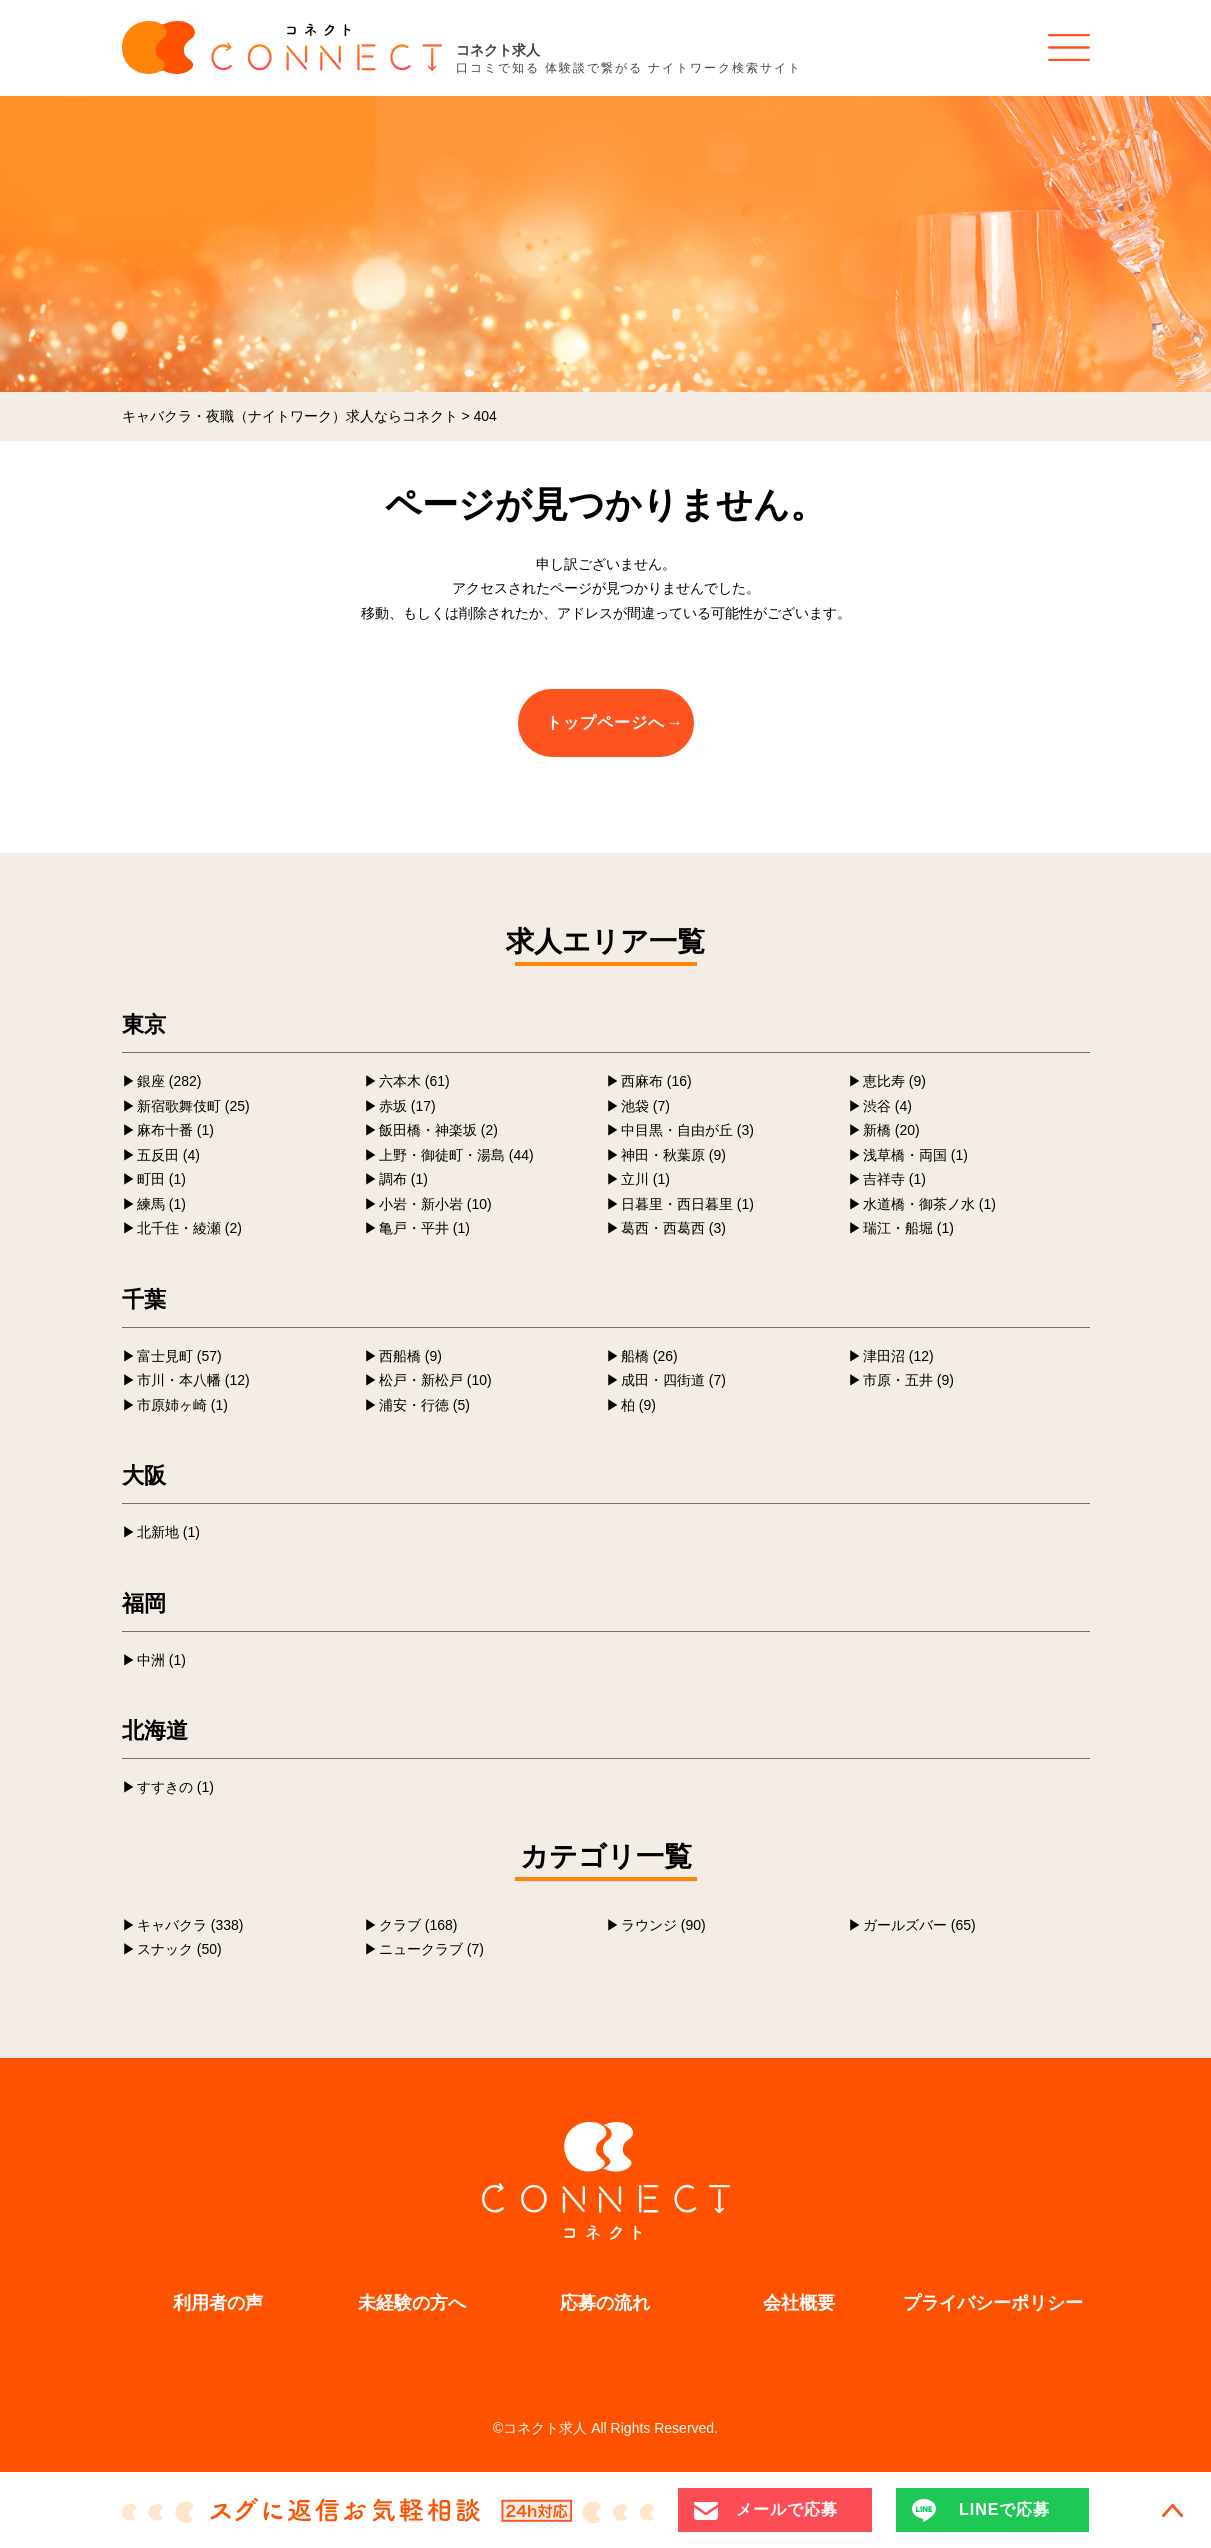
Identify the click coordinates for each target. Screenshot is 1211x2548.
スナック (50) (179, 1949)
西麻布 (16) (656, 1081)
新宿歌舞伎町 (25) (193, 1106)
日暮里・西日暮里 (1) (687, 1204)
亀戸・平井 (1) (424, 1228)
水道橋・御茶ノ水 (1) (929, 1204)
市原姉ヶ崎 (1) (182, 1405)
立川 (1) (645, 1179)
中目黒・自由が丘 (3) (687, 1130)
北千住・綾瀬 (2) (189, 1228)
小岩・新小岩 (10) (435, 1204)
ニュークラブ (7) (431, 1949)
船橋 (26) (649, 1356)
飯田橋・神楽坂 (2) (438, 1130)
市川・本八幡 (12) (193, 1380)
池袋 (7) (645, 1106)
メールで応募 (787, 2509)
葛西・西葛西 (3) (673, 1228)
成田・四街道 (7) (673, 1380)
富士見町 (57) (179, 1356)
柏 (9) (638, 1405)
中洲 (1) (161, 1660)
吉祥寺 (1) (894, 1179)
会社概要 (799, 2303)
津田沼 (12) (898, 1356)
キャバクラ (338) (190, 1925)
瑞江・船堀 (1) (908, 1228)
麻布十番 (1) (175, 1130)
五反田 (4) (168, 1155)
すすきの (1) (175, 1787)
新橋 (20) (891, 1130)
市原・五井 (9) (908, 1380)
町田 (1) (161, 1179)
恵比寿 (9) (894, 1081)
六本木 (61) (414, 1081)
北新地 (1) (168, 1532)
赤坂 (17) (407, 1106)
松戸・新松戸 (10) (435, 1380)
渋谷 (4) (887, 1106)
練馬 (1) (161, 1204)
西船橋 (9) (410, 1356)
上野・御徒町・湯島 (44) (456, 1155)
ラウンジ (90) (663, 1925)
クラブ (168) (418, 1925)
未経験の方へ (412, 2303)
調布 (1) (403, 1179)
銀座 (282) (169, 1081)
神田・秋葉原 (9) (673, 1155)
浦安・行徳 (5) (424, 1405)
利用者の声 (218, 2303)
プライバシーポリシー (993, 2303)
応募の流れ (605, 2303)
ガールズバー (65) (919, 1925)
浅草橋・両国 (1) (915, 1155)
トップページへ (605, 722)
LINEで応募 (1004, 2509)
